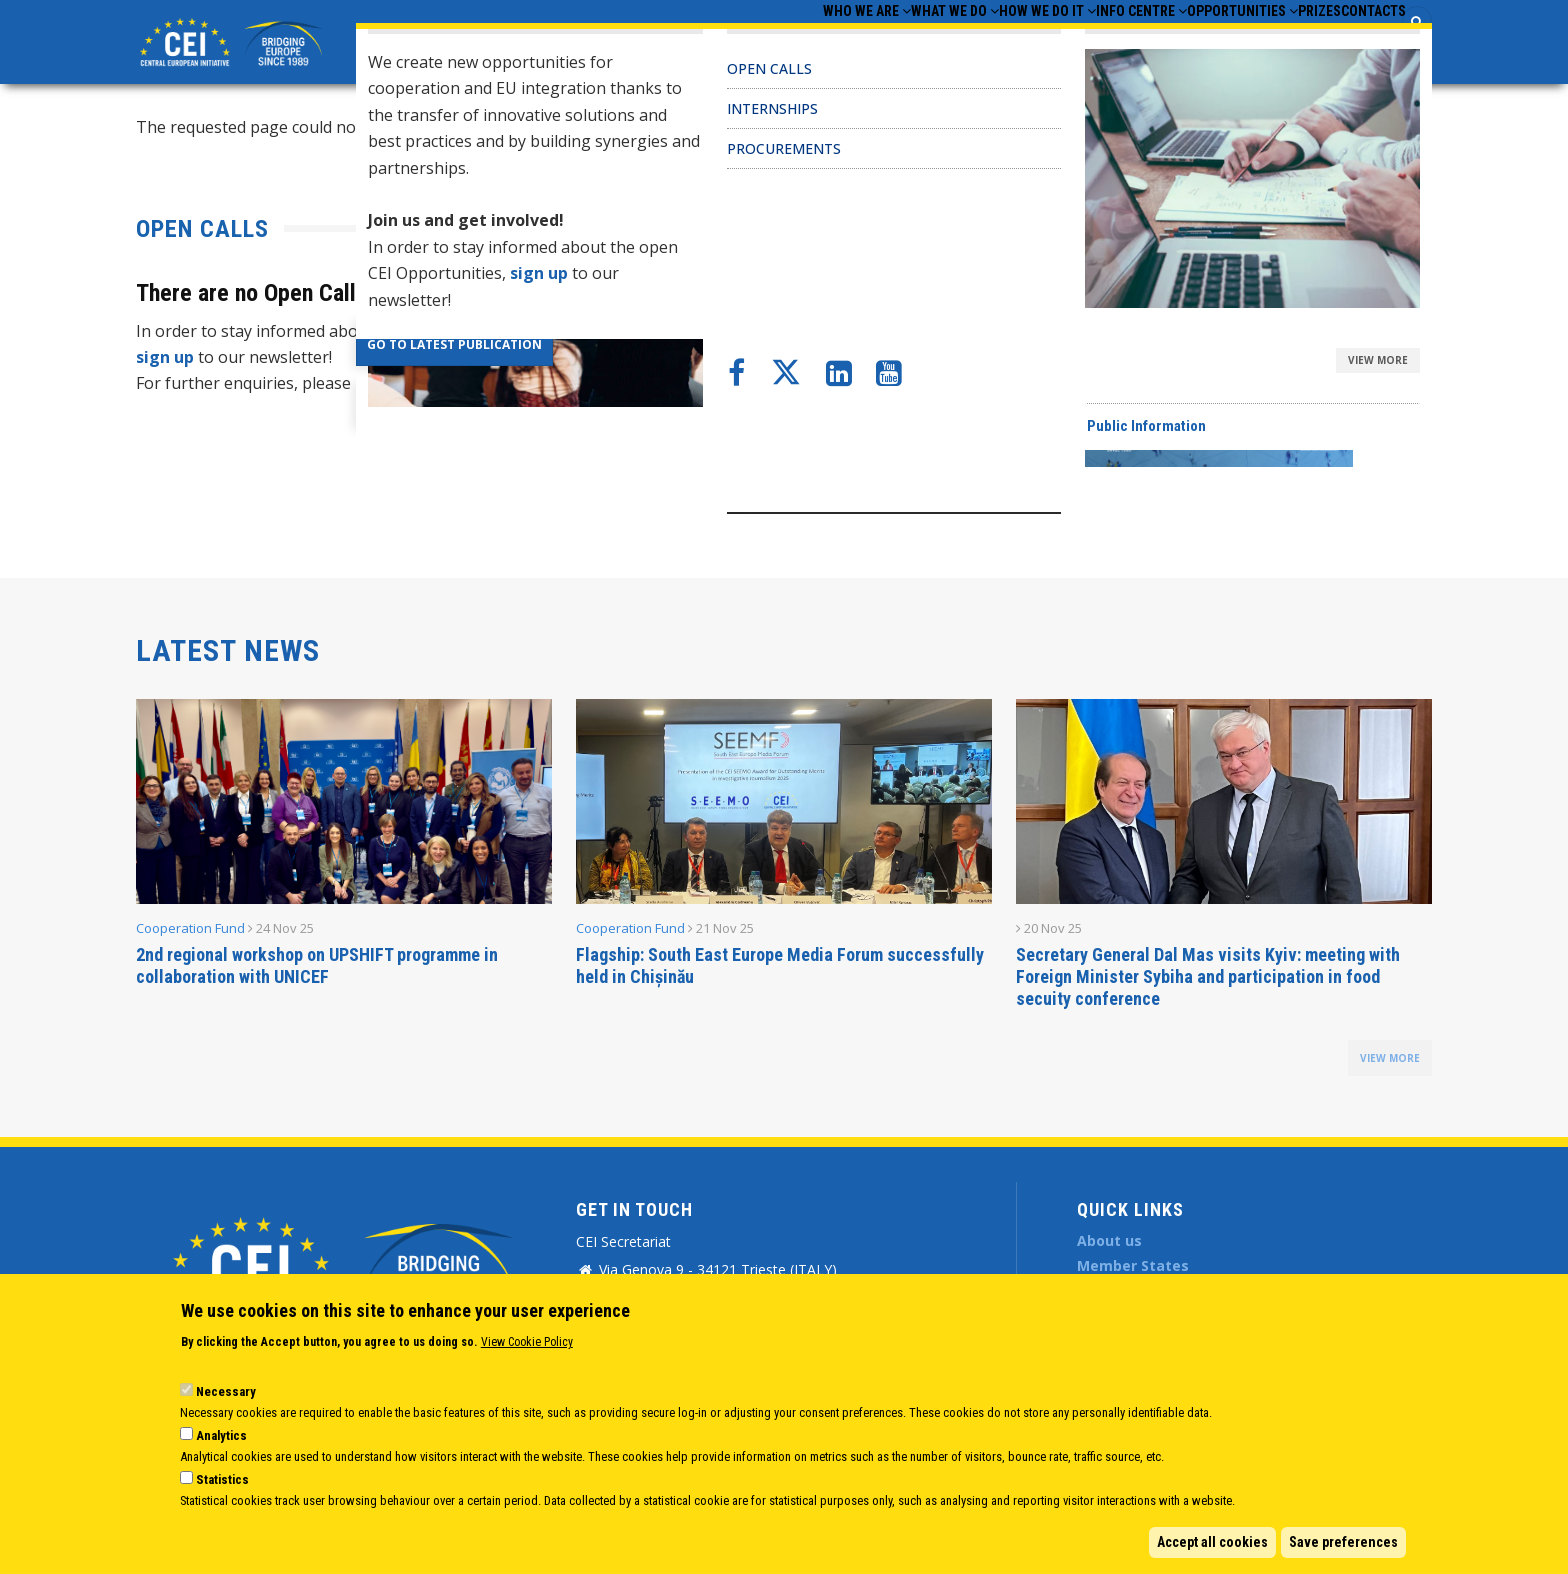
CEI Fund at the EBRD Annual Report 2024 (976, 331)
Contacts (1360, 41)
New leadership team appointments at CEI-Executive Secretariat (1059, 408)
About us (1109, 1240)
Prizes (1281, 41)
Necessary (226, 1391)
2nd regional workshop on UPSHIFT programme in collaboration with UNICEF (317, 965)
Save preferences (1343, 1542)
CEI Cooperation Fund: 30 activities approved (987, 293)
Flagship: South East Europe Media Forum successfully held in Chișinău (780, 965)
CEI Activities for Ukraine (912, 370)
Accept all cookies (1212, 1542)
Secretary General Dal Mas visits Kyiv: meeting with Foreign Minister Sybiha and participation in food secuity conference (1208, 976)
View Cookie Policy (527, 1342)
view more (1390, 1058)
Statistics (222, 1479)
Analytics (221, 1435)
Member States (1133, 1265)
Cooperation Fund (190, 928)
